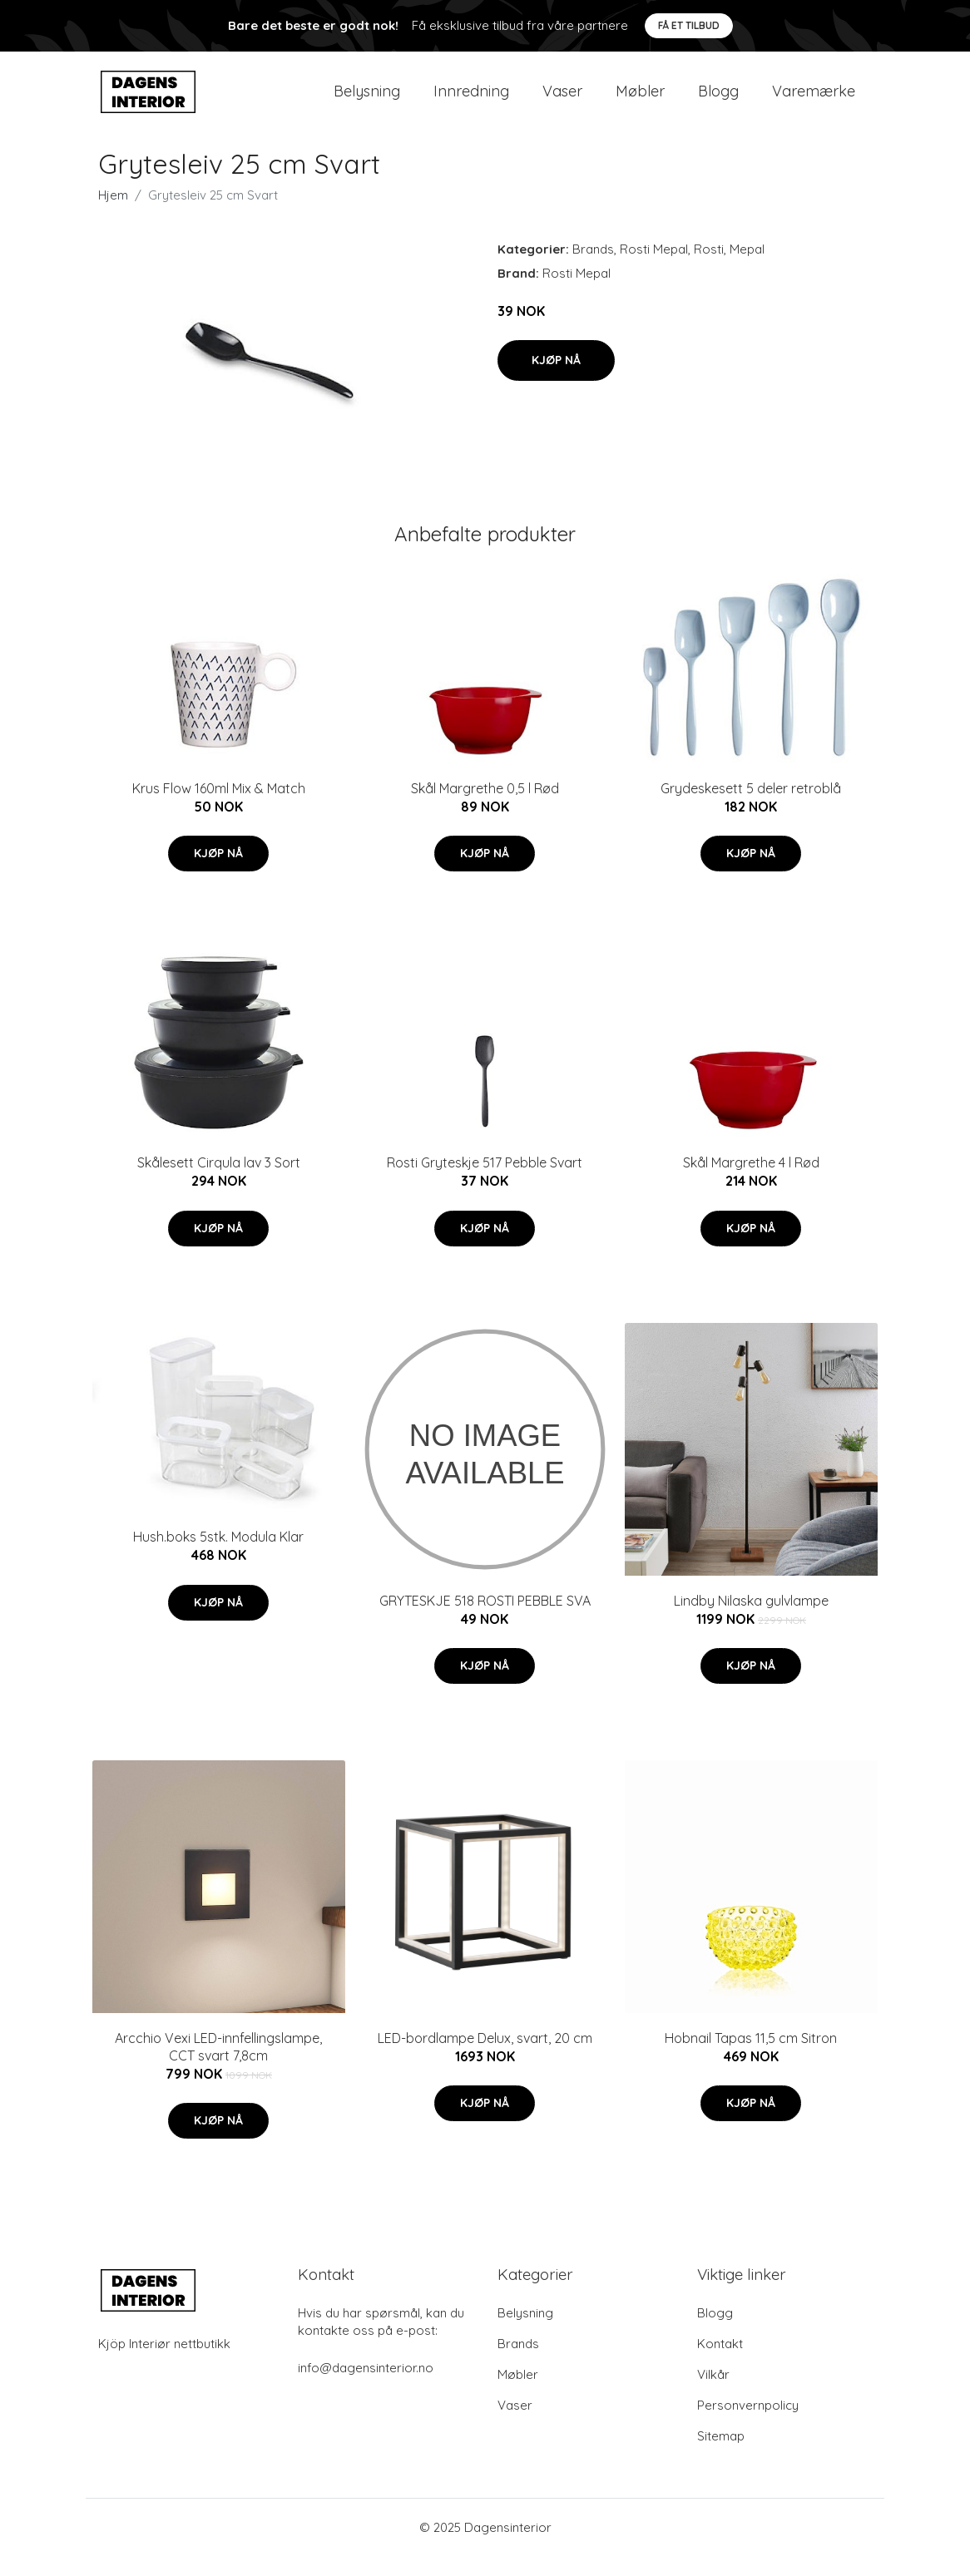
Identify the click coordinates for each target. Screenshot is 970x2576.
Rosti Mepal (654, 269)
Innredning (471, 101)
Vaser (562, 101)
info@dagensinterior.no (365, 2388)
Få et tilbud (689, 25)
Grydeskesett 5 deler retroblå (751, 808)
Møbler (640, 101)
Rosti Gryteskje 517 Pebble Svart (484, 1182)
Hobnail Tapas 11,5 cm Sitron (751, 2058)
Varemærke (813, 101)
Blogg (718, 101)
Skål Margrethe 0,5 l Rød (485, 808)
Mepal (747, 269)
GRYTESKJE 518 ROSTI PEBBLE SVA (485, 1620)
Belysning (367, 101)
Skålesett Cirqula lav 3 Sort (218, 1182)
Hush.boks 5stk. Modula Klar (218, 1556)
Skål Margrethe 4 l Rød (751, 1182)
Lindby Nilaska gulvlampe (751, 1620)
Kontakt (720, 2363)
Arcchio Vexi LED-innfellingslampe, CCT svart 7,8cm (218, 2067)
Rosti (709, 269)
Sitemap (721, 2456)
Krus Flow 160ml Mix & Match (218, 808)
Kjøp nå (556, 380)
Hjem (113, 215)
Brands (593, 269)
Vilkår (713, 2394)
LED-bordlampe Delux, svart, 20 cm (485, 2058)
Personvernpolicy (748, 2425)
